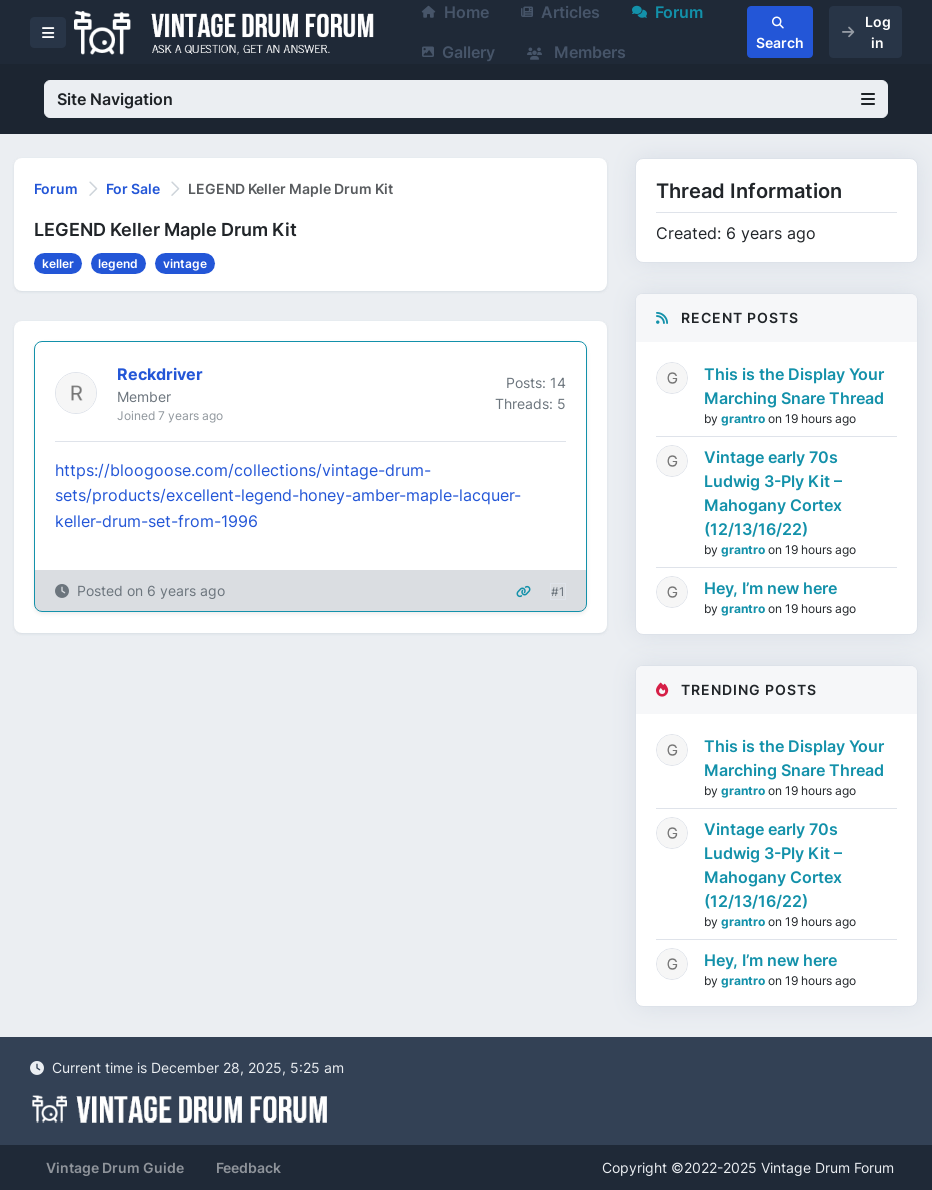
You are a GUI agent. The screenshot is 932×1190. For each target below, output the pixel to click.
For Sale (133, 188)
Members (576, 52)
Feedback (248, 1167)
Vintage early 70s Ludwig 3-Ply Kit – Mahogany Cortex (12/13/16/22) (773, 493)
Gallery (458, 52)
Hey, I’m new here (770, 588)
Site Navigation (466, 99)
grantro (744, 418)
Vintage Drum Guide (115, 1167)
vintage (185, 263)
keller (58, 263)
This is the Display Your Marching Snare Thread (794, 386)
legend (118, 263)
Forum (56, 188)
